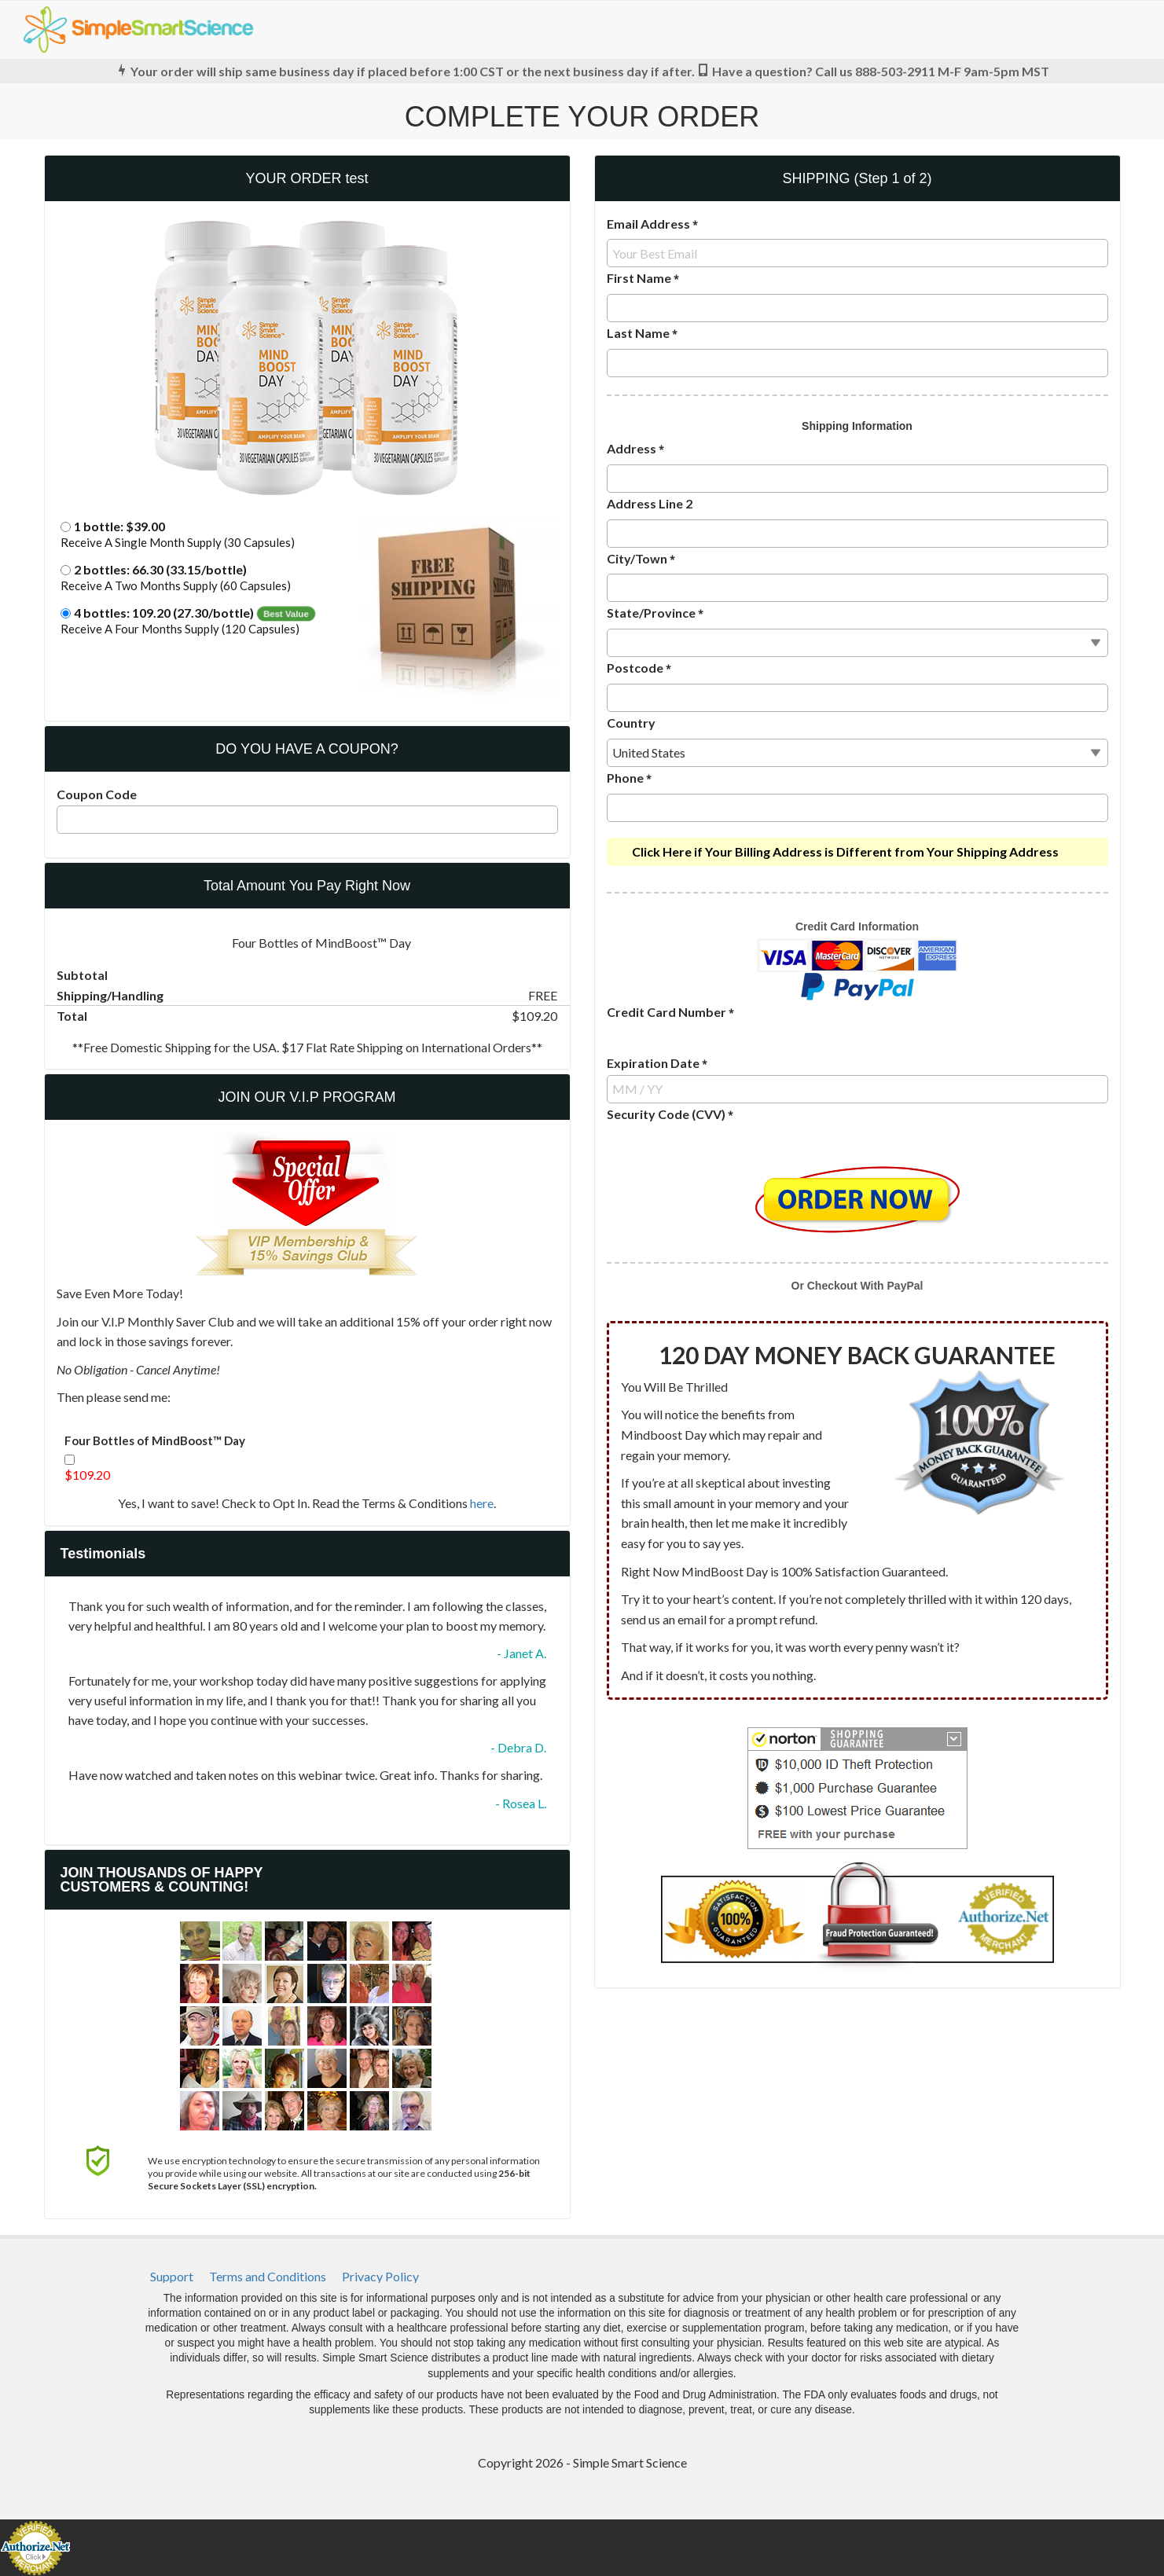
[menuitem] (171, 2276)
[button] (307, 536)
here (482, 1502)
